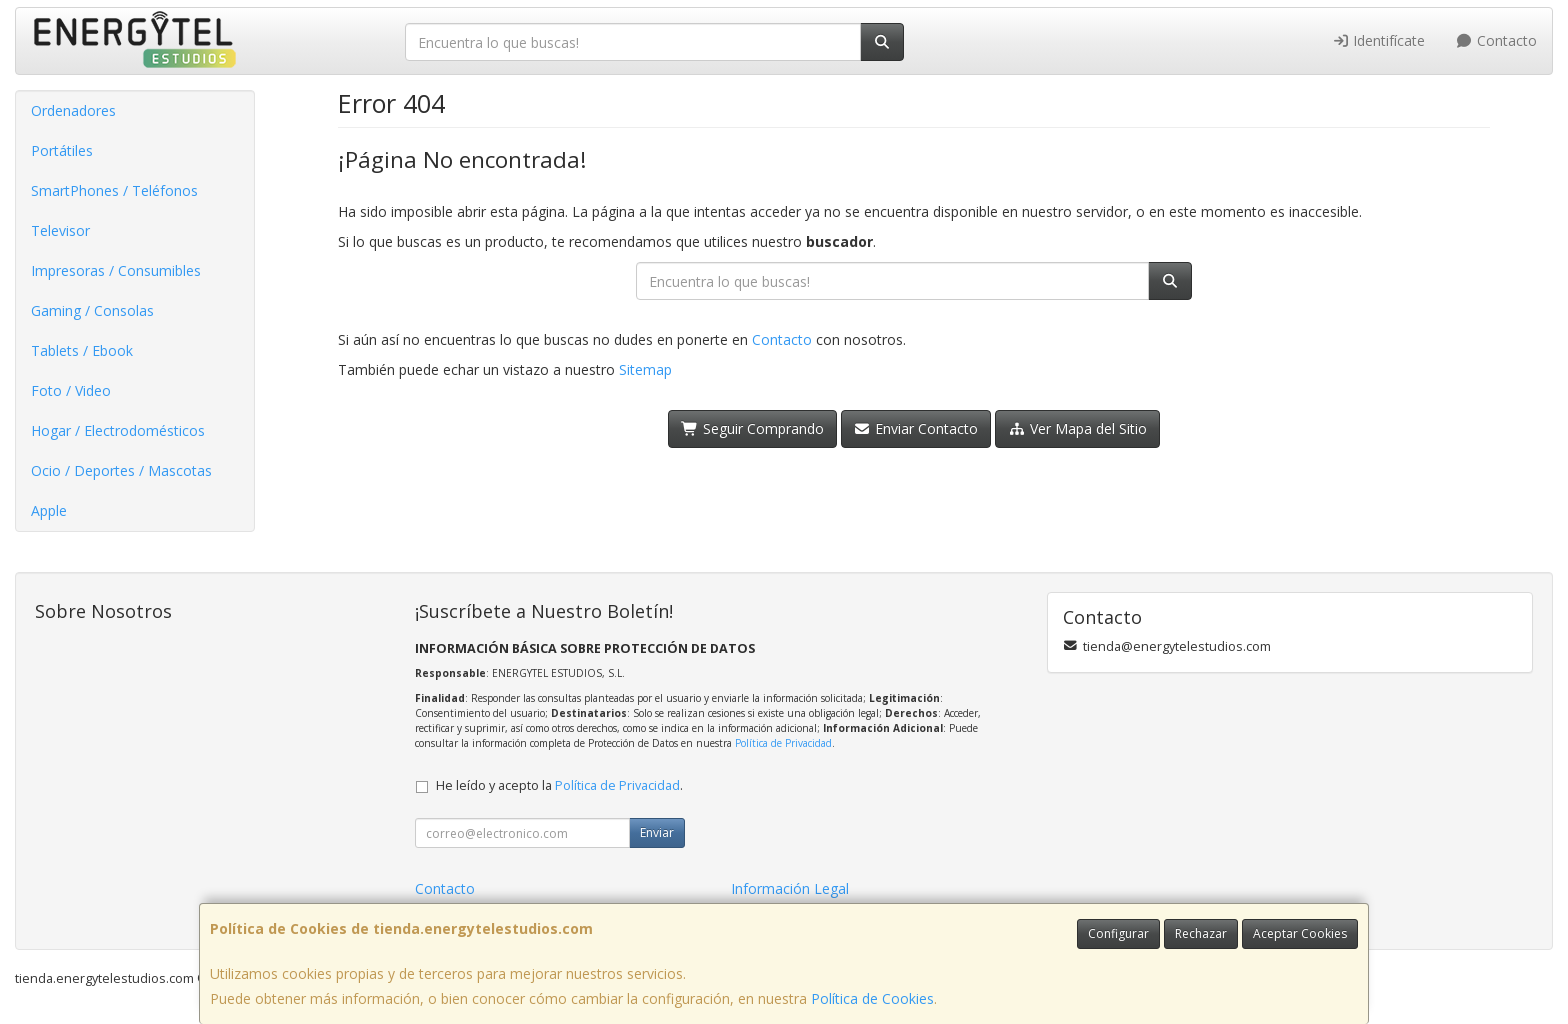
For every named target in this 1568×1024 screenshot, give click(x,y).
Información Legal (790, 888)
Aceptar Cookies (1300, 933)
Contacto (1496, 40)
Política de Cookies (872, 998)
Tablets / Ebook (82, 350)
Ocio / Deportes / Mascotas (121, 470)
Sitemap (645, 369)
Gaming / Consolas (92, 310)
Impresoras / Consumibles (116, 270)
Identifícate (1379, 40)
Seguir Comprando (752, 428)
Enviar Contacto (916, 428)
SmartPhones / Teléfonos (114, 190)
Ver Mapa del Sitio (1077, 428)
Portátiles (62, 150)
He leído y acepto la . (559, 785)
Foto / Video (71, 390)
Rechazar (1201, 933)
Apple (49, 510)
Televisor (60, 230)
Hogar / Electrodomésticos (118, 430)
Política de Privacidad (783, 743)
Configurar (1118, 933)
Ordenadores (73, 110)
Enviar (657, 832)
